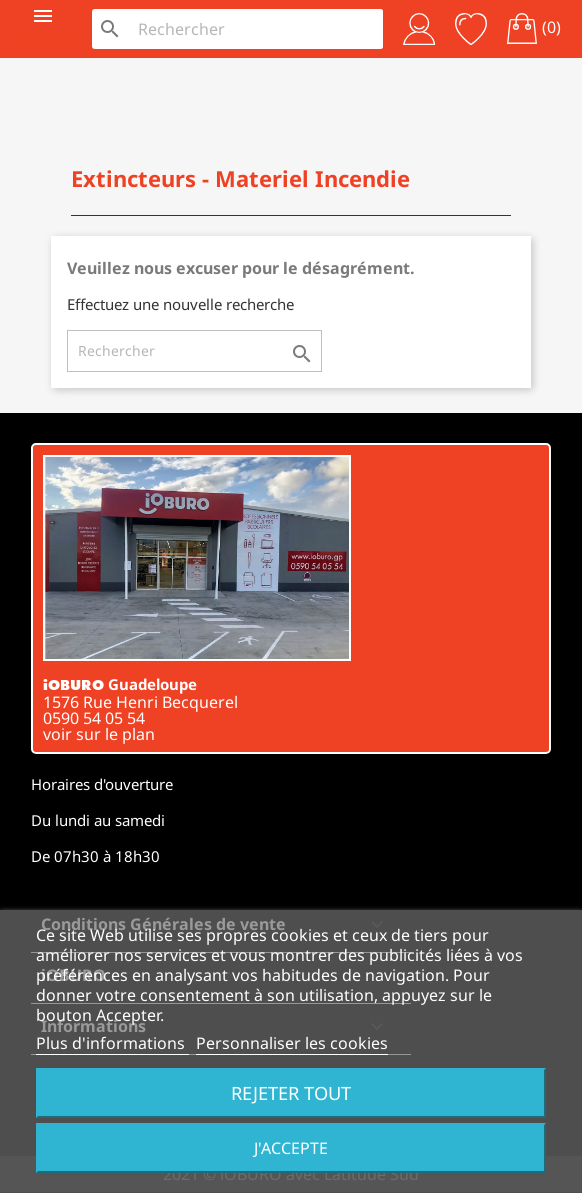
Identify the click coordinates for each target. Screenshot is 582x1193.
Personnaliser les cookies (292, 1043)
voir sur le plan (99, 734)
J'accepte (291, 1148)
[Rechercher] (255, 29)
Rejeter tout (291, 1092)
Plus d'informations (112, 1043)
